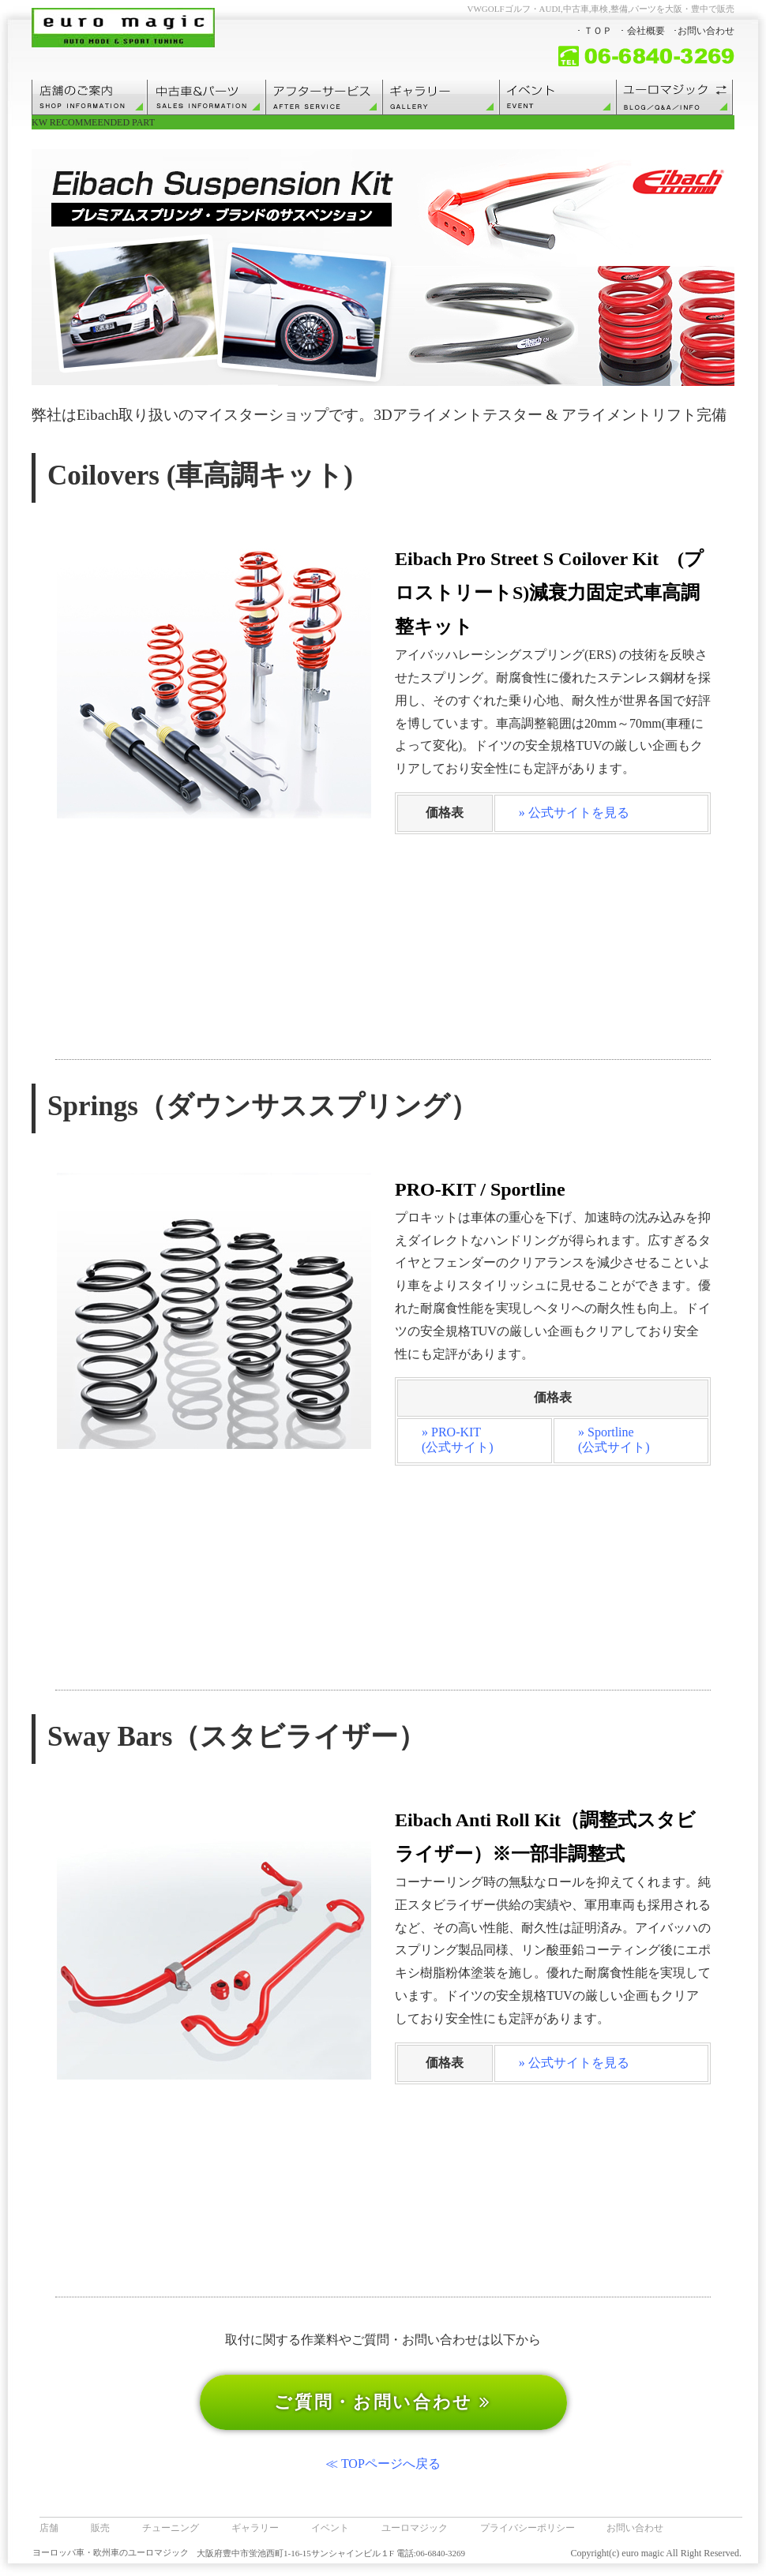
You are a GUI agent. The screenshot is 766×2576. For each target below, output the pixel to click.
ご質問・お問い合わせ (383, 2402)
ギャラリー (255, 2527)
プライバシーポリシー (527, 2527)
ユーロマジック (414, 2527)
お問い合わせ (706, 30)
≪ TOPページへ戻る (383, 2463)
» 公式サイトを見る (574, 812)
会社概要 (646, 30)
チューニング (170, 2527)
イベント (330, 2527)
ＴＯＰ (598, 30)
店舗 (48, 2527)
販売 (100, 2527)
